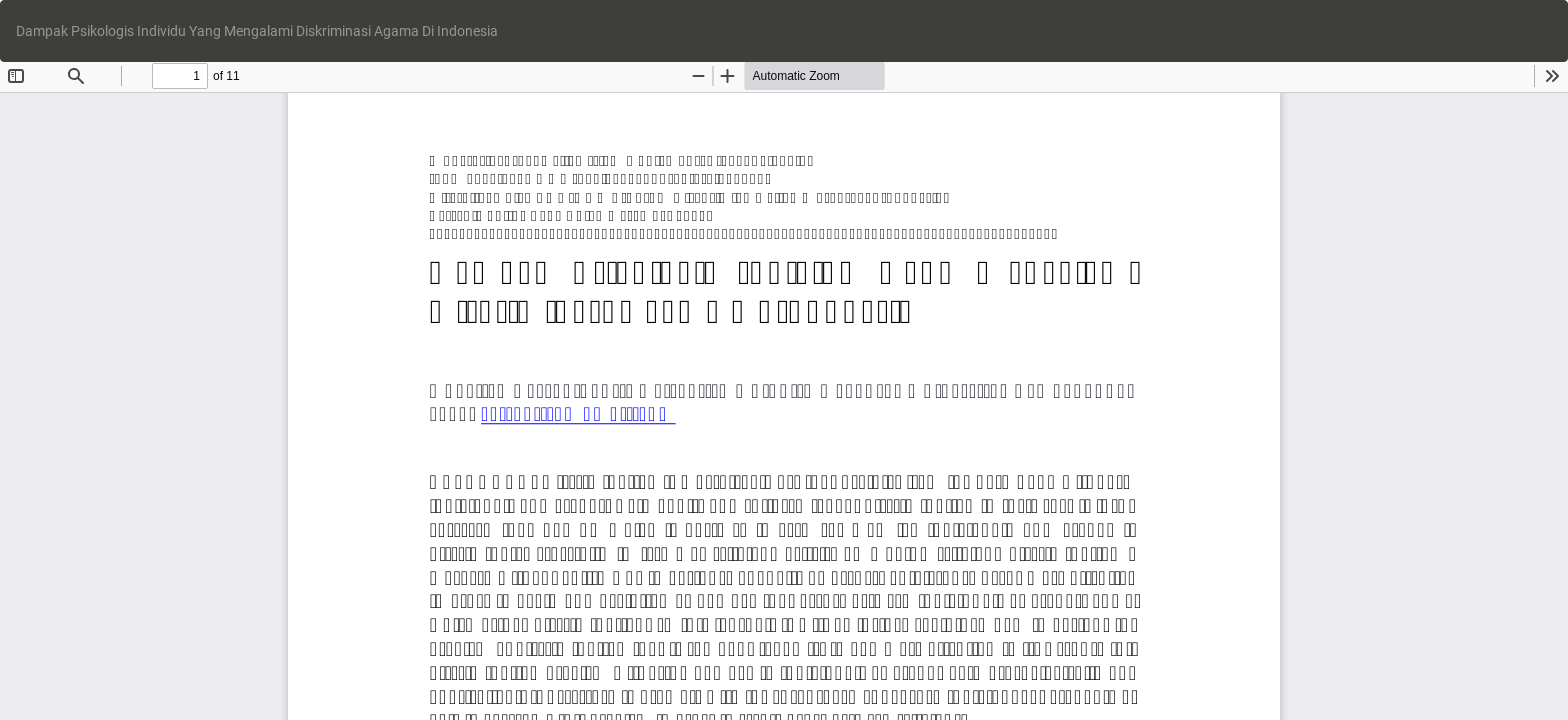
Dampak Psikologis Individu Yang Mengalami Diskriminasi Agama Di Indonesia (257, 31)
